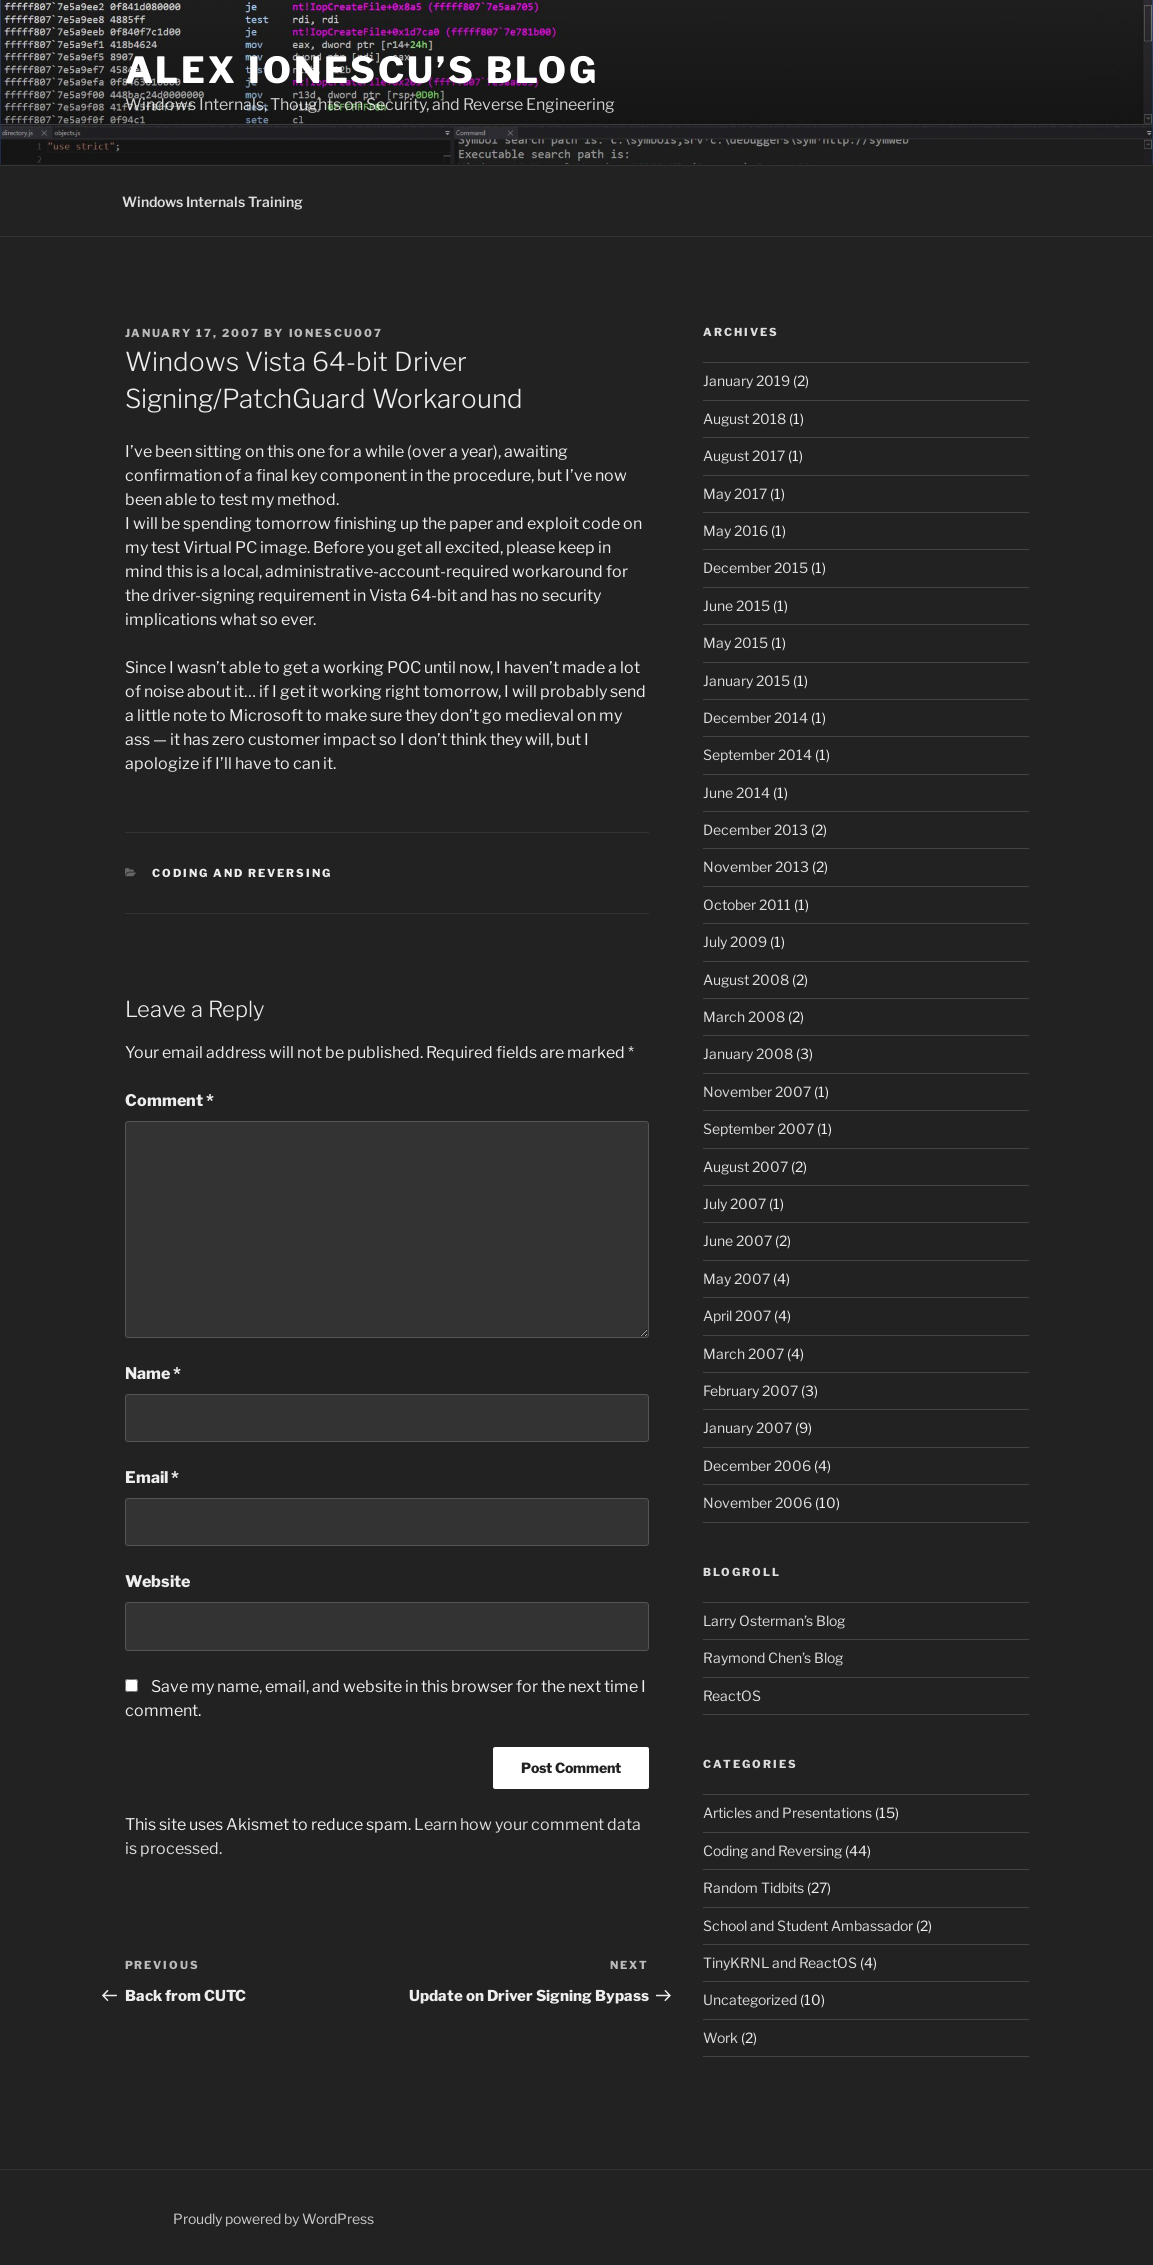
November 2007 (757, 1091)
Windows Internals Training (212, 201)
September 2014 (757, 754)
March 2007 (743, 1353)
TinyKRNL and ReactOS (780, 1962)
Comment (169, 1100)
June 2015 (736, 605)
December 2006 (757, 1465)
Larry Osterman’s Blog (774, 1620)
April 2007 (737, 1315)
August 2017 (744, 455)
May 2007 (736, 1278)
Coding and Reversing (242, 873)
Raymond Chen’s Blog (773, 1657)
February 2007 (750, 1390)
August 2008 (746, 979)
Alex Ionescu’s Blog (362, 70)
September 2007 (758, 1128)
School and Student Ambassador (808, 1925)
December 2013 (755, 829)
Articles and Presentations (787, 1812)
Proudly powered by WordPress (273, 2218)
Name (153, 1373)
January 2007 (747, 1427)
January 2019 (746, 380)
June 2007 (737, 1240)
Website (157, 1581)
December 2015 (755, 567)
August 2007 (745, 1166)
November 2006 (757, 1502)
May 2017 (735, 493)
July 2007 (734, 1203)
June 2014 (736, 792)
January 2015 (746, 680)
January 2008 (748, 1053)
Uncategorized (750, 1999)
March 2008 (744, 1016)
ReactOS (732, 1695)
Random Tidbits (753, 1887)
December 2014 (755, 717)
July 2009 (735, 941)
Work (720, 2037)
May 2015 (735, 642)
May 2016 (735, 530)
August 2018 (744, 418)
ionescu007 (336, 333)
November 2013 (756, 866)
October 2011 (747, 904)
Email (152, 1477)
